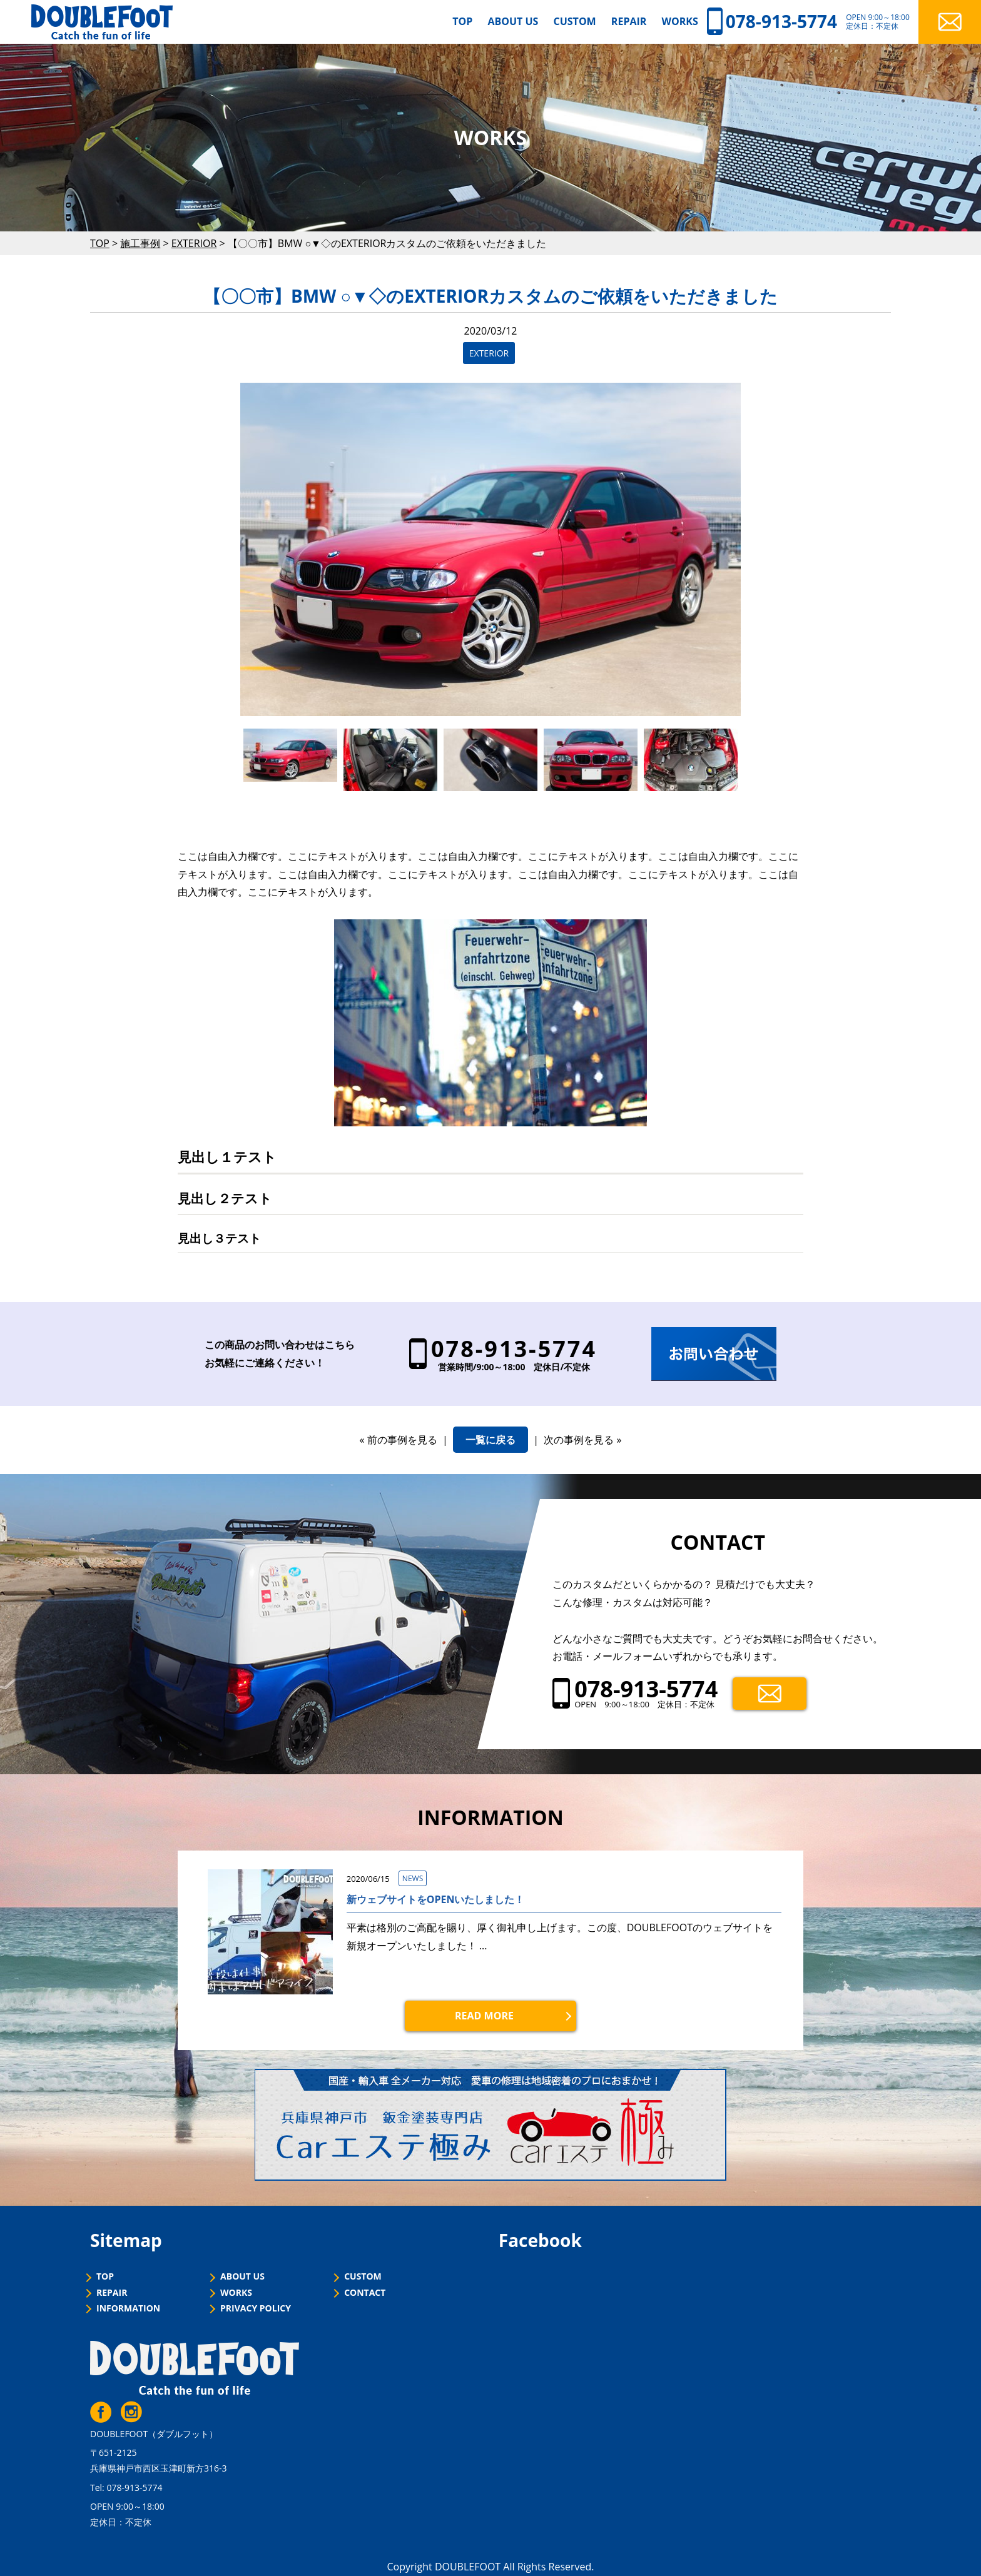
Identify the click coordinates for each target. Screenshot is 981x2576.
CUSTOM (575, 21)
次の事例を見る (579, 1440)
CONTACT (364, 2293)
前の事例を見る (402, 1440)
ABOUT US (512, 21)
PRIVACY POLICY (255, 2308)
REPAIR (628, 21)
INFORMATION (128, 2308)
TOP (462, 21)
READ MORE (484, 2016)
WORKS (679, 21)
